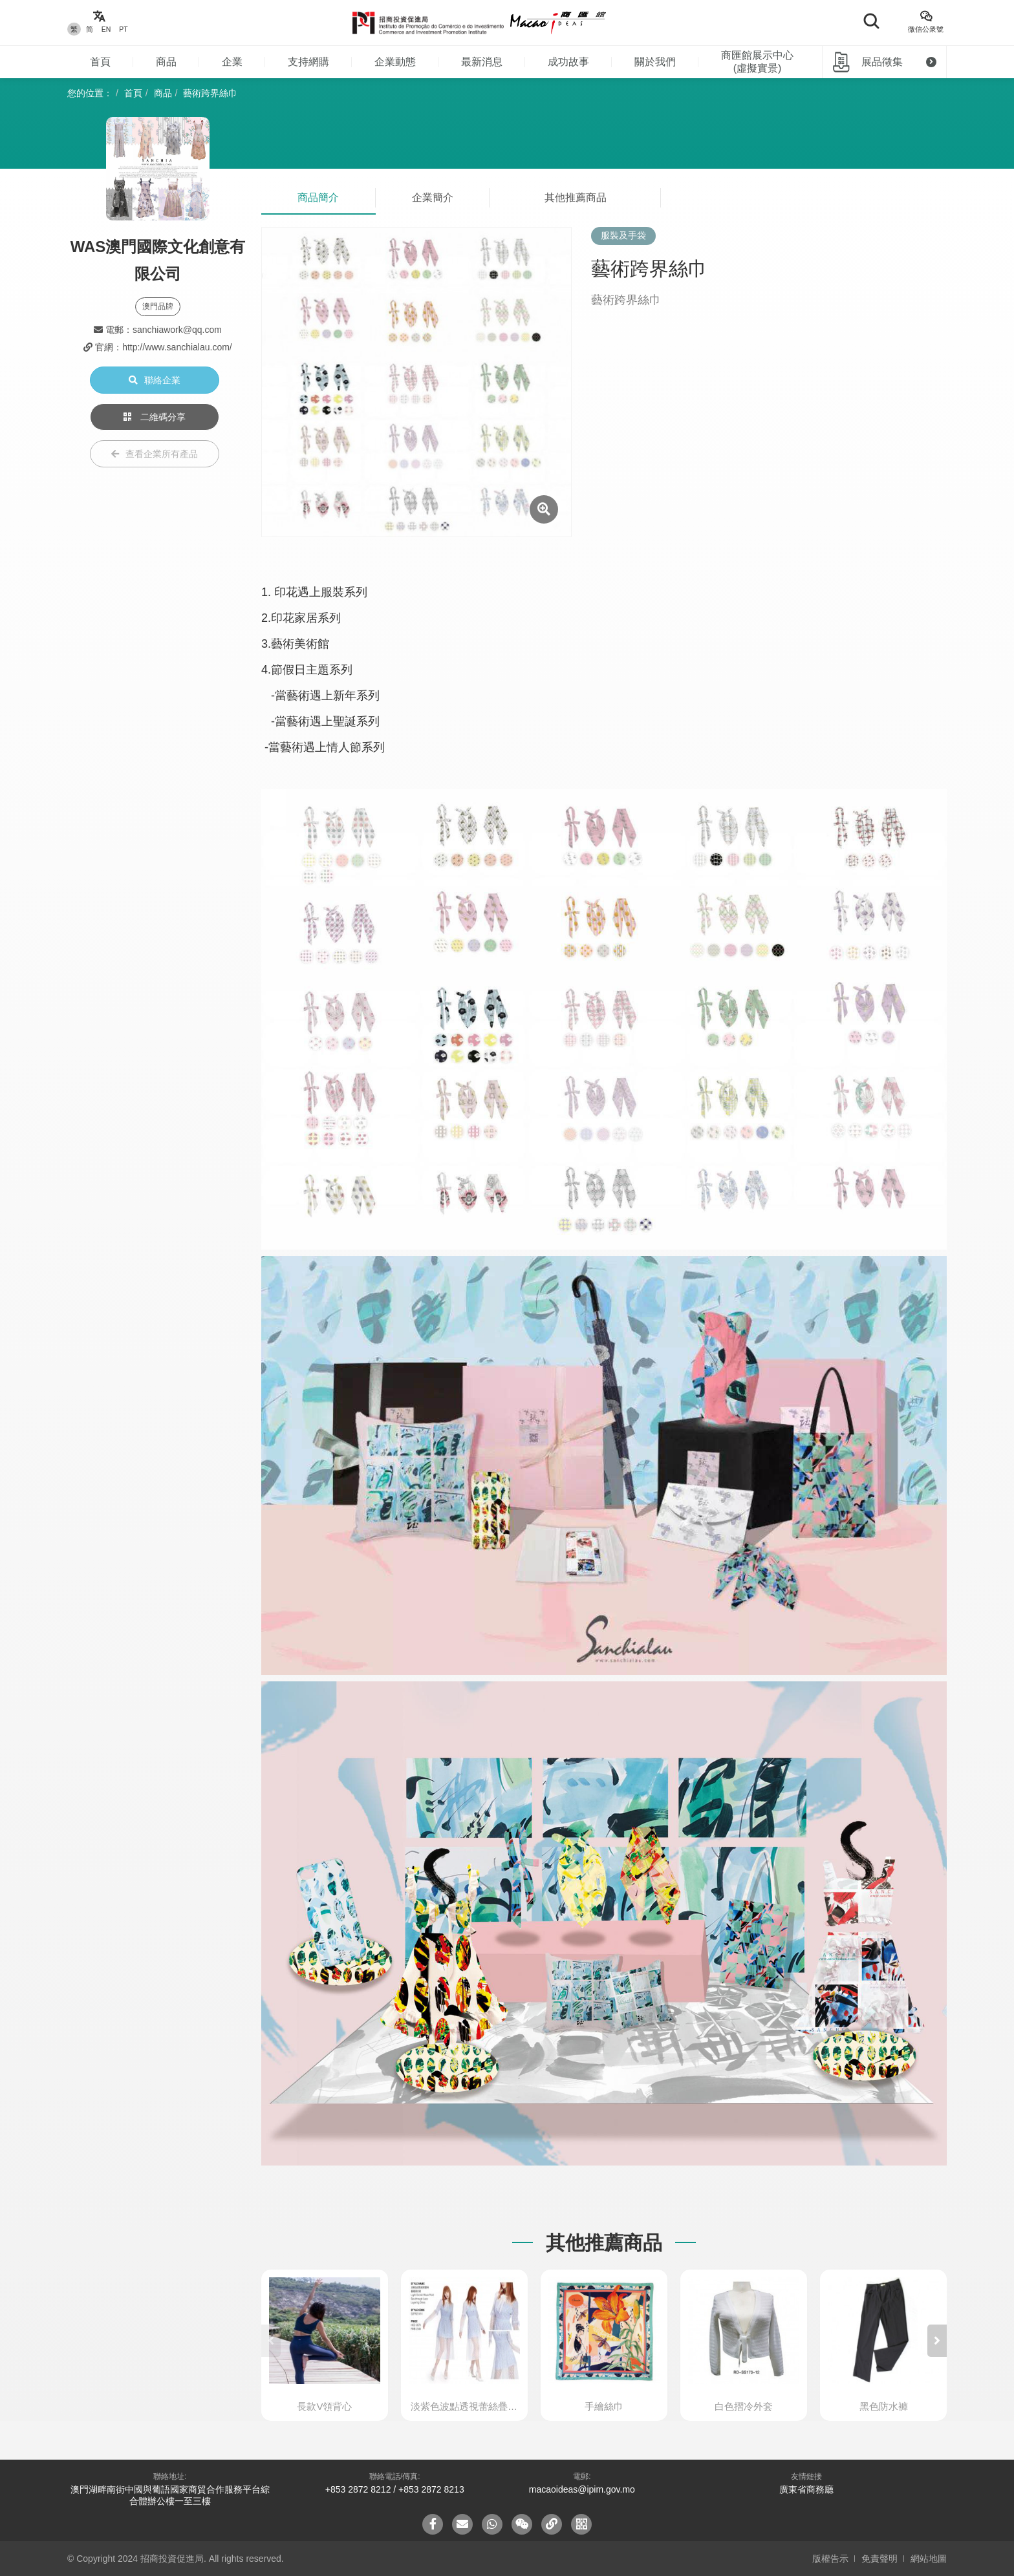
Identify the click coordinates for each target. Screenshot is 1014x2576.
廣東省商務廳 (806, 2489)
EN (106, 29)
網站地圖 (929, 2558)
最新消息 (481, 61)
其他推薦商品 (576, 197)
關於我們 (655, 61)
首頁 (100, 61)
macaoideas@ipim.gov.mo (582, 2489)
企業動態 (395, 61)
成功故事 (568, 61)
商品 (166, 61)
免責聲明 (879, 2558)
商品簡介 (318, 197)
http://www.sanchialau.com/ (177, 347)
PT (123, 29)
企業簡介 (432, 197)
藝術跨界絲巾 (210, 93)
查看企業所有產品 (154, 454)
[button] (937, 2341)
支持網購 (308, 61)
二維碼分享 (155, 417)
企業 (232, 61)
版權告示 (830, 2558)
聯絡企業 (154, 380)
